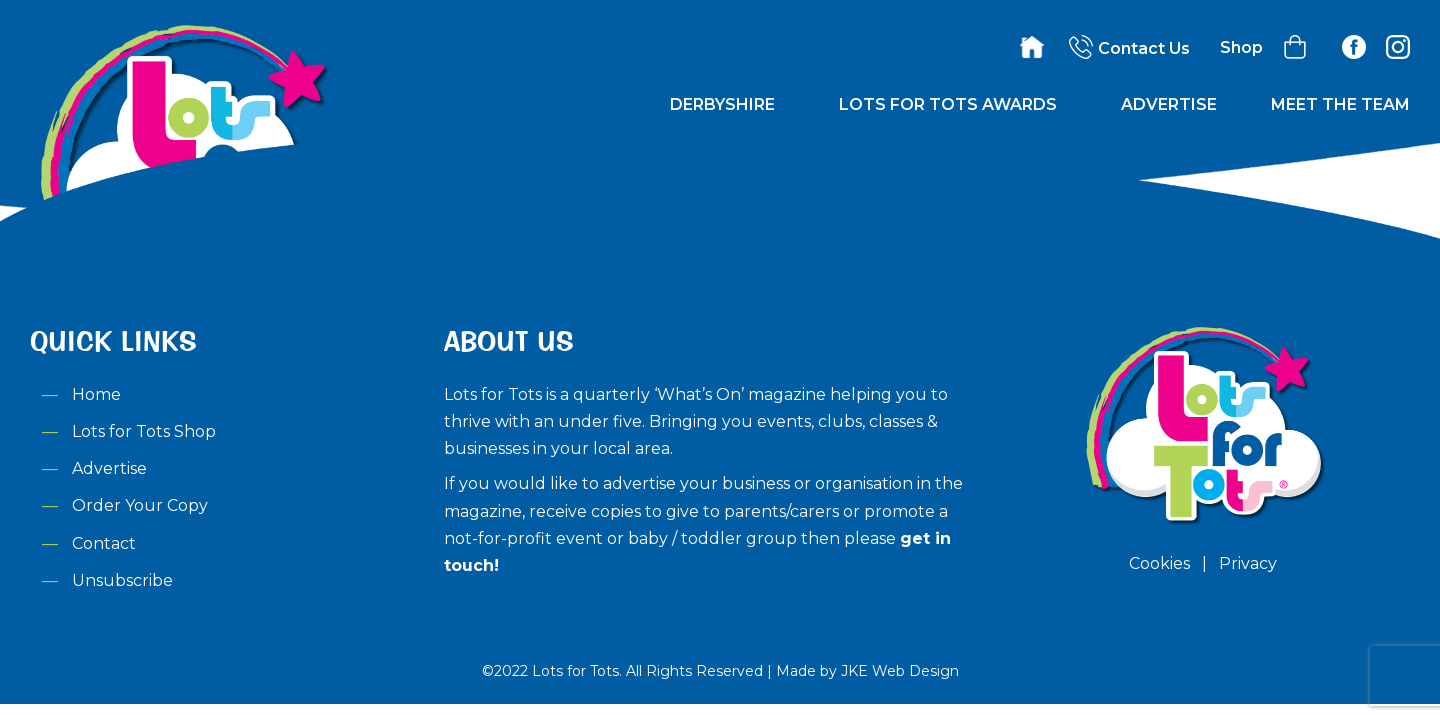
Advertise (1169, 104)
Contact (104, 543)
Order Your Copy (140, 505)
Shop (1241, 47)
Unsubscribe (122, 580)
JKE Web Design (900, 671)
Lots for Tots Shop (144, 431)
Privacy (1248, 563)
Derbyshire (722, 104)
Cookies (1159, 563)
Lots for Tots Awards (948, 104)
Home (96, 394)
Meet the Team (1340, 104)
